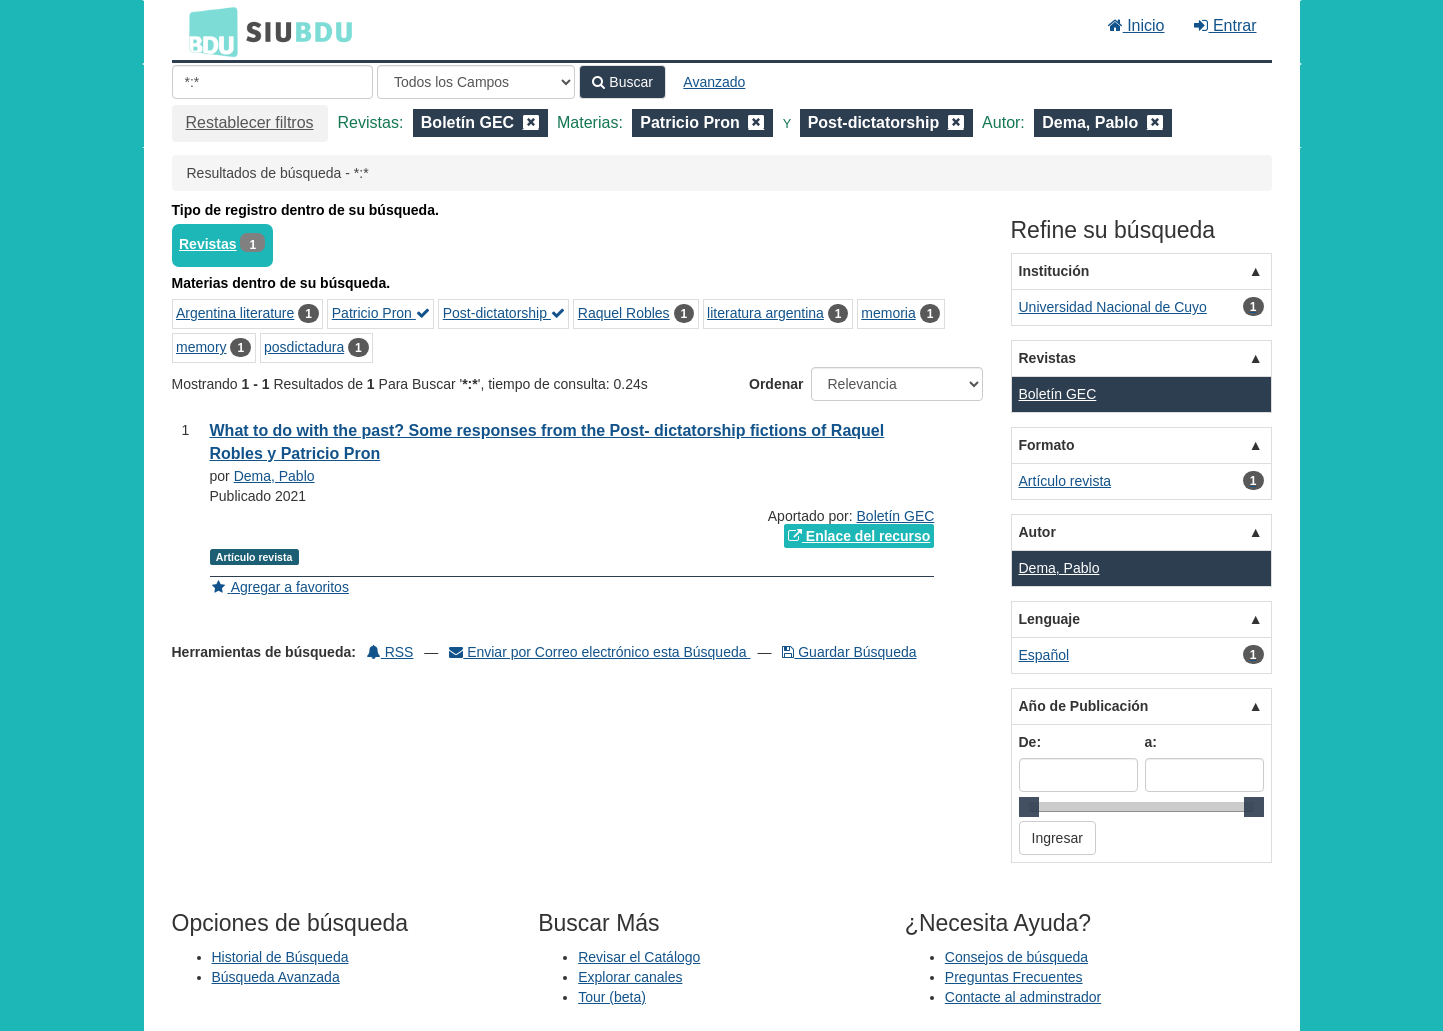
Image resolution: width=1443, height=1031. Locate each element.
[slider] (1029, 807)
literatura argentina (765, 313)
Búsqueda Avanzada (276, 977)
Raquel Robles (624, 313)
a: (1151, 742)
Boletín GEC (896, 516)
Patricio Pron (381, 313)
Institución (1054, 271)
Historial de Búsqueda (280, 957)
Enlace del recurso (859, 536)
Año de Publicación (1084, 706)
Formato (1047, 445)
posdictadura (304, 347)
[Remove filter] (531, 122)
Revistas (208, 244)
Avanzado (714, 82)
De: (1030, 742)
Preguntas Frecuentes (1014, 977)
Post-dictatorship (504, 313)
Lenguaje (1049, 619)
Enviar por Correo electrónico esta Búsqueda (599, 652)
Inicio (1136, 25)
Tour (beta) (612, 997)
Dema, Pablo (274, 476)
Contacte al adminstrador (1023, 997)
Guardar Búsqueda (849, 652)
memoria (888, 313)
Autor (1037, 532)
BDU (208, 31)
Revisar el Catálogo (639, 957)
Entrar (1225, 25)
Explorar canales (630, 977)
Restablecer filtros (250, 122)
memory (201, 347)
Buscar (622, 82)
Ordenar (776, 384)
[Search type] (476, 82)
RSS (390, 652)
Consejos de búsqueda (1016, 957)
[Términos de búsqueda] (272, 82)
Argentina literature (235, 313)
